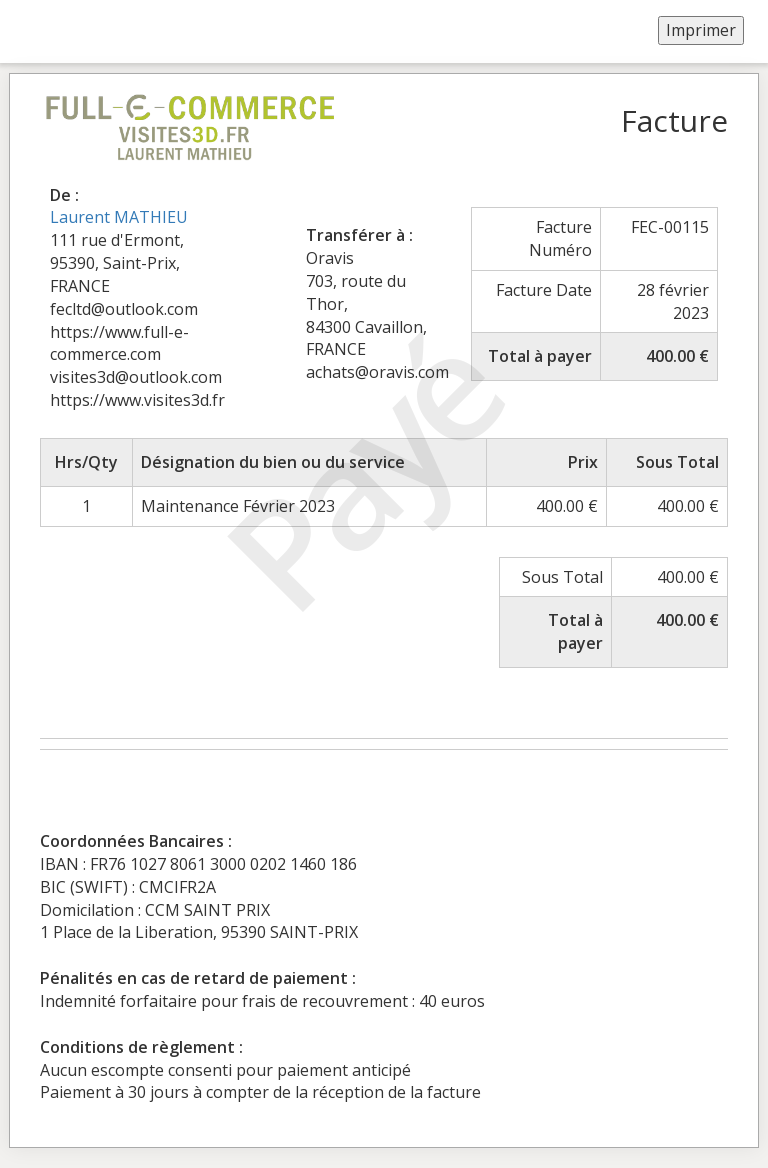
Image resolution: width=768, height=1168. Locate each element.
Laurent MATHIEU (119, 217)
